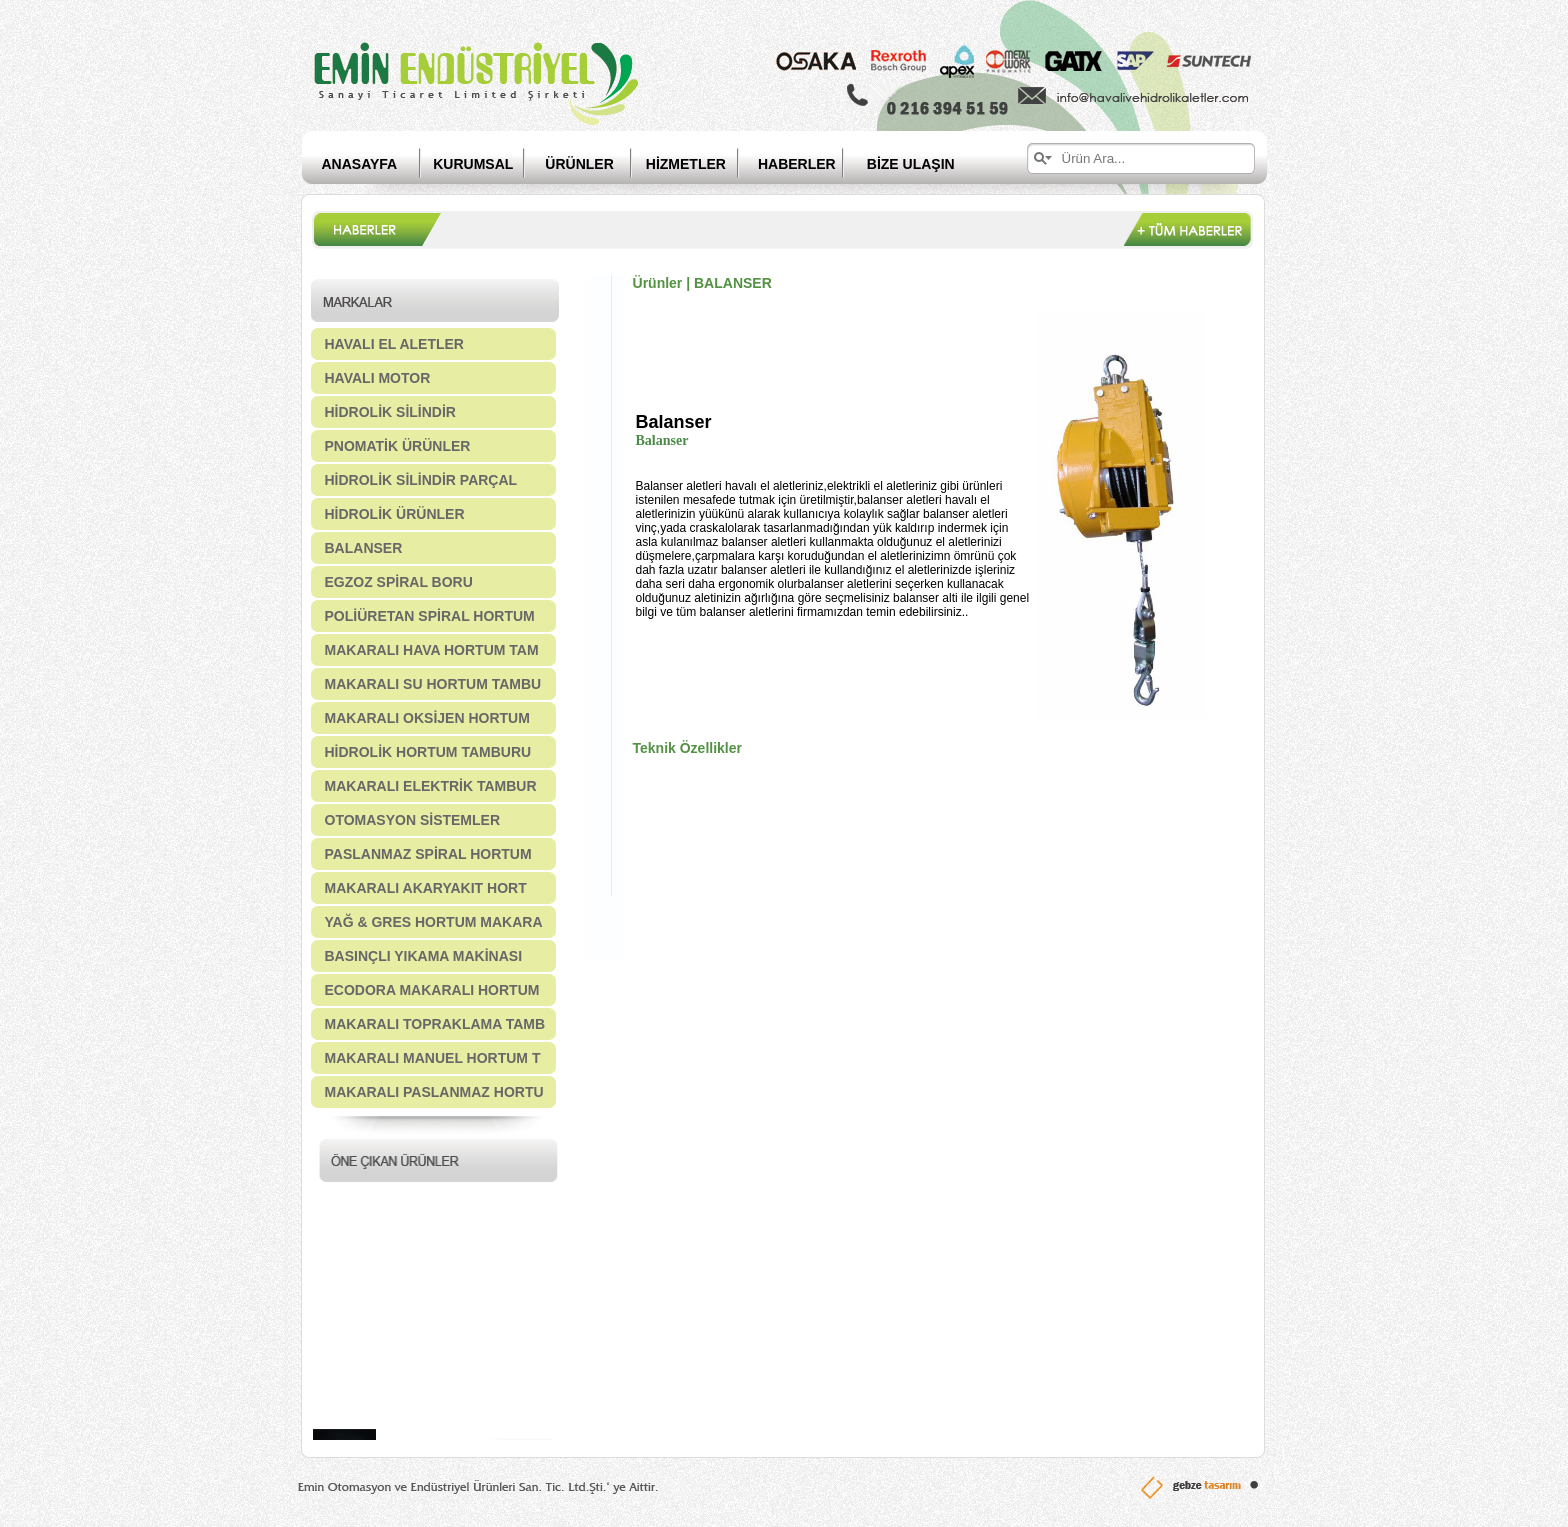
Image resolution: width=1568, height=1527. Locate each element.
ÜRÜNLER (579, 164)
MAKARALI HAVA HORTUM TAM (432, 650)
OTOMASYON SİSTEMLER (413, 820)
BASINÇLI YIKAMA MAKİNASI (424, 956)
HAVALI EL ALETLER (394, 344)
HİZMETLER (686, 164)
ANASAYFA (360, 164)
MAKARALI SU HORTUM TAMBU (433, 684)
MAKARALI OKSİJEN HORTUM (427, 718)
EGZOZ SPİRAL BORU (399, 582)
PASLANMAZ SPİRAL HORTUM (428, 854)
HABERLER (812, 164)
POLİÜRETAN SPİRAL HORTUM (430, 616)
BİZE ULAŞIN (911, 164)
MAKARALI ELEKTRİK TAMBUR (431, 786)
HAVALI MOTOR (378, 378)
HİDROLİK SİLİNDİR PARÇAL (421, 480)
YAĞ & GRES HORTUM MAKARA (434, 922)
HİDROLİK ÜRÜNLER (395, 514)
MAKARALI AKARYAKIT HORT (426, 888)
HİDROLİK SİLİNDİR (390, 412)
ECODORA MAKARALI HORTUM (432, 990)
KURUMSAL (473, 164)
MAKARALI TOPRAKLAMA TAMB (435, 1024)
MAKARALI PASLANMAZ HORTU (434, 1092)
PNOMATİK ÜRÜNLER (398, 446)
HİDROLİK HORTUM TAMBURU (428, 752)
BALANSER (364, 548)
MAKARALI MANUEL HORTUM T (433, 1058)
